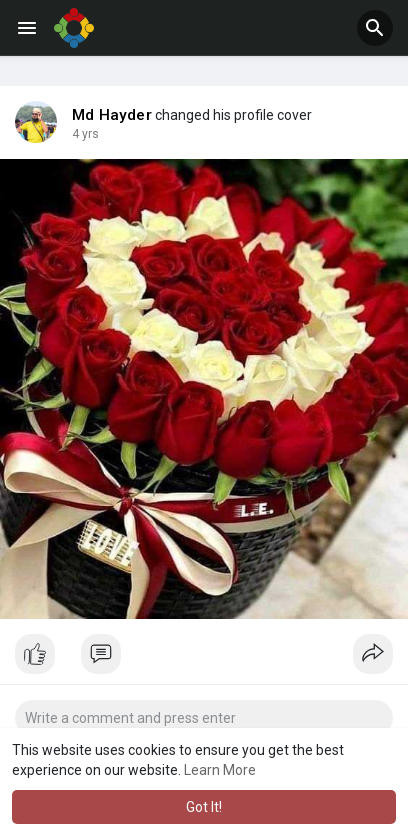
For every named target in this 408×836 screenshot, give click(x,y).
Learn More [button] (220, 770)
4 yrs (85, 134)
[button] (375, 28)
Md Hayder (112, 115)
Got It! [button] (204, 807)
